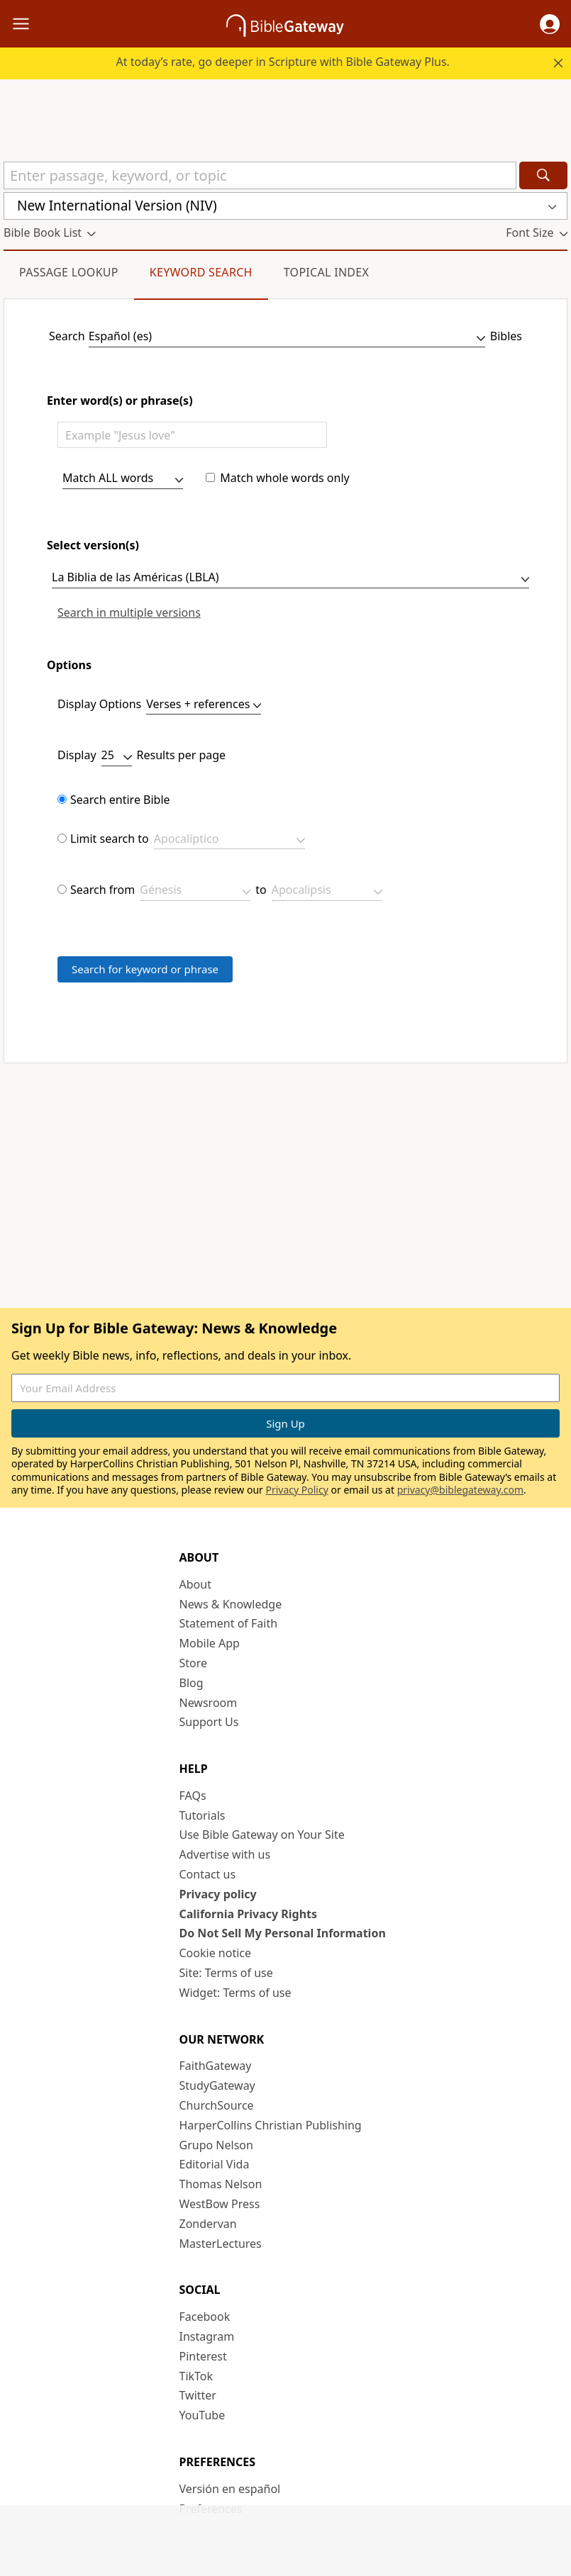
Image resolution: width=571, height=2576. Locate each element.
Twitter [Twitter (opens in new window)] (197, 2395)
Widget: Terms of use (235, 1992)
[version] (290, 579)
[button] (550, 24)
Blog (191, 1683)
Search (67, 336)
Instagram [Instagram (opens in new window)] (207, 2336)
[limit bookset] (62, 838)
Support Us (209, 1722)
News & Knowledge (230, 1604)
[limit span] (62, 889)
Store (193, 1663)
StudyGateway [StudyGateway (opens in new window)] (217, 2085)
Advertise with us (225, 1854)
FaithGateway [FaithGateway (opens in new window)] (215, 2065)
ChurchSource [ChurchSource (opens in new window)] (216, 2105)
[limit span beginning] (195, 891)
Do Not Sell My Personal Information (282, 1933)
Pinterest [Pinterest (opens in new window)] (203, 2356)
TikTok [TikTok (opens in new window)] (196, 2376)
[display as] (203, 706)
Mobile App (209, 1643)
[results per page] (116, 757)
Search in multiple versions (129, 612)
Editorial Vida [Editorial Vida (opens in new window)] (214, 2164)
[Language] (287, 338)
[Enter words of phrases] (192, 435)
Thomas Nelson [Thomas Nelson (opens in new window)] (220, 2184)
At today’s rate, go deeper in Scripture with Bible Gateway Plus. (283, 61)
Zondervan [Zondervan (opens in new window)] (208, 2223)
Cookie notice (215, 1953)
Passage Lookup (68, 272)
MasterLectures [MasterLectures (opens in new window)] (220, 2243)
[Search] (543, 175)
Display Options (99, 704)
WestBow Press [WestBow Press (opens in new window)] (219, 2204)
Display (76, 755)
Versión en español (230, 2489)
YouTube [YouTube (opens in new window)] (202, 2415)
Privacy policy (218, 1894)
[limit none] (62, 799)
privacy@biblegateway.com (460, 1489)
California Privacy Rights (248, 1914)
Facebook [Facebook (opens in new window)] (205, 2316)
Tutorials (202, 1815)
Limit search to (109, 838)
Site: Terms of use (226, 1973)
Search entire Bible (120, 800)
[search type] (122, 479)
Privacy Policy (296, 1489)
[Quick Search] (260, 175)
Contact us (207, 1874)
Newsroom (208, 1702)
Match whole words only (285, 478)
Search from (102, 890)
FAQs (192, 1795)
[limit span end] (327, 891)
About (195, 1584)
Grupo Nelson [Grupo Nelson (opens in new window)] (216, 2145)
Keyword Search (201, 272)
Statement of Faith (228, 1623)
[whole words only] (210, 477)
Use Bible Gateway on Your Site (262, 1834)
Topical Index (327, 272)
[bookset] (229, 840)
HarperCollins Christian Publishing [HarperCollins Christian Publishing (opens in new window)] (270, 2125)
